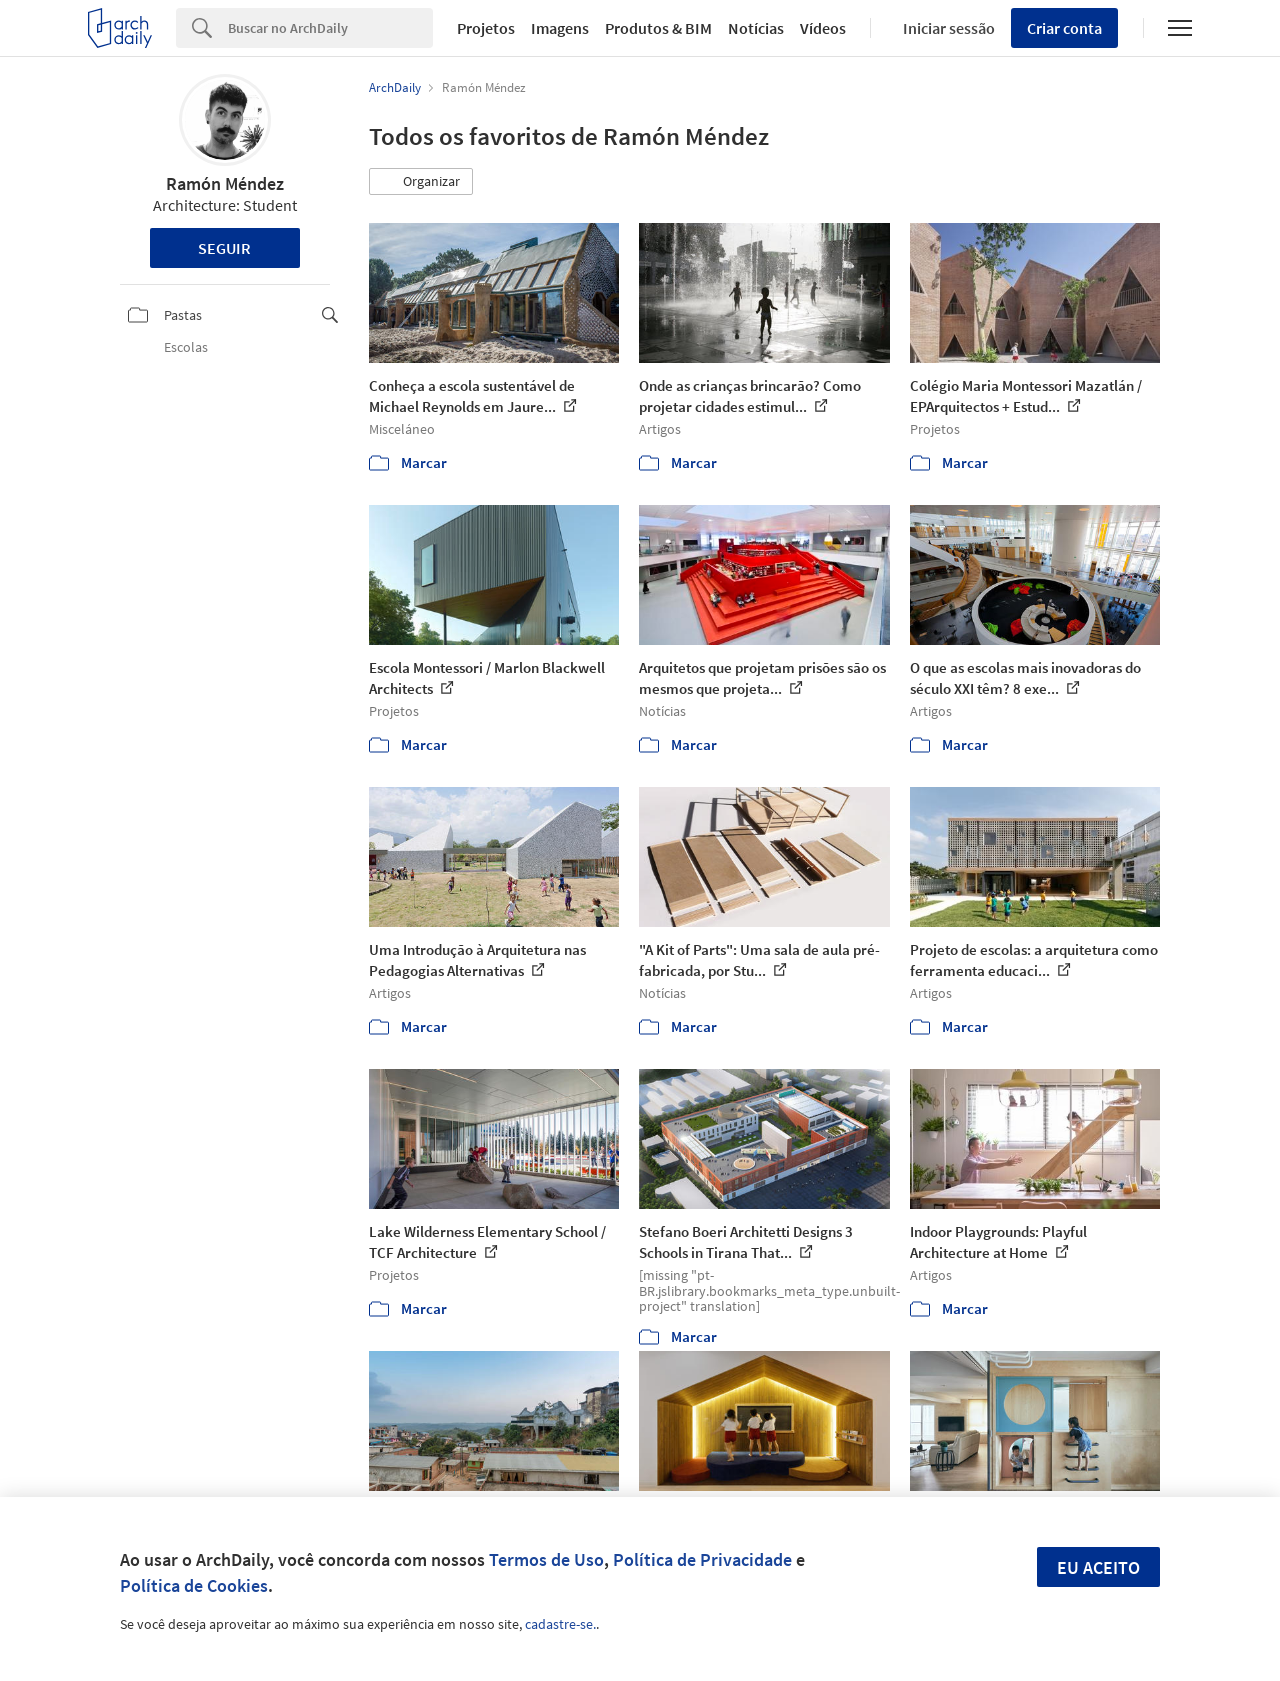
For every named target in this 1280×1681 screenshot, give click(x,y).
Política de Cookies (194, 1585)
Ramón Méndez (225, 183)
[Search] (330, 28)
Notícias (756, 28)
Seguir (224, 248)
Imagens (560, 28)
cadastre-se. (560, 1624)
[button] (421, 182)
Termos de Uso (546, 1559)
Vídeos (823, 28)
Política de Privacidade (702, 1559)
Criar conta (1064, 28)
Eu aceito (1098, 1567)
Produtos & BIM (658, 28)
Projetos (486, 28)
